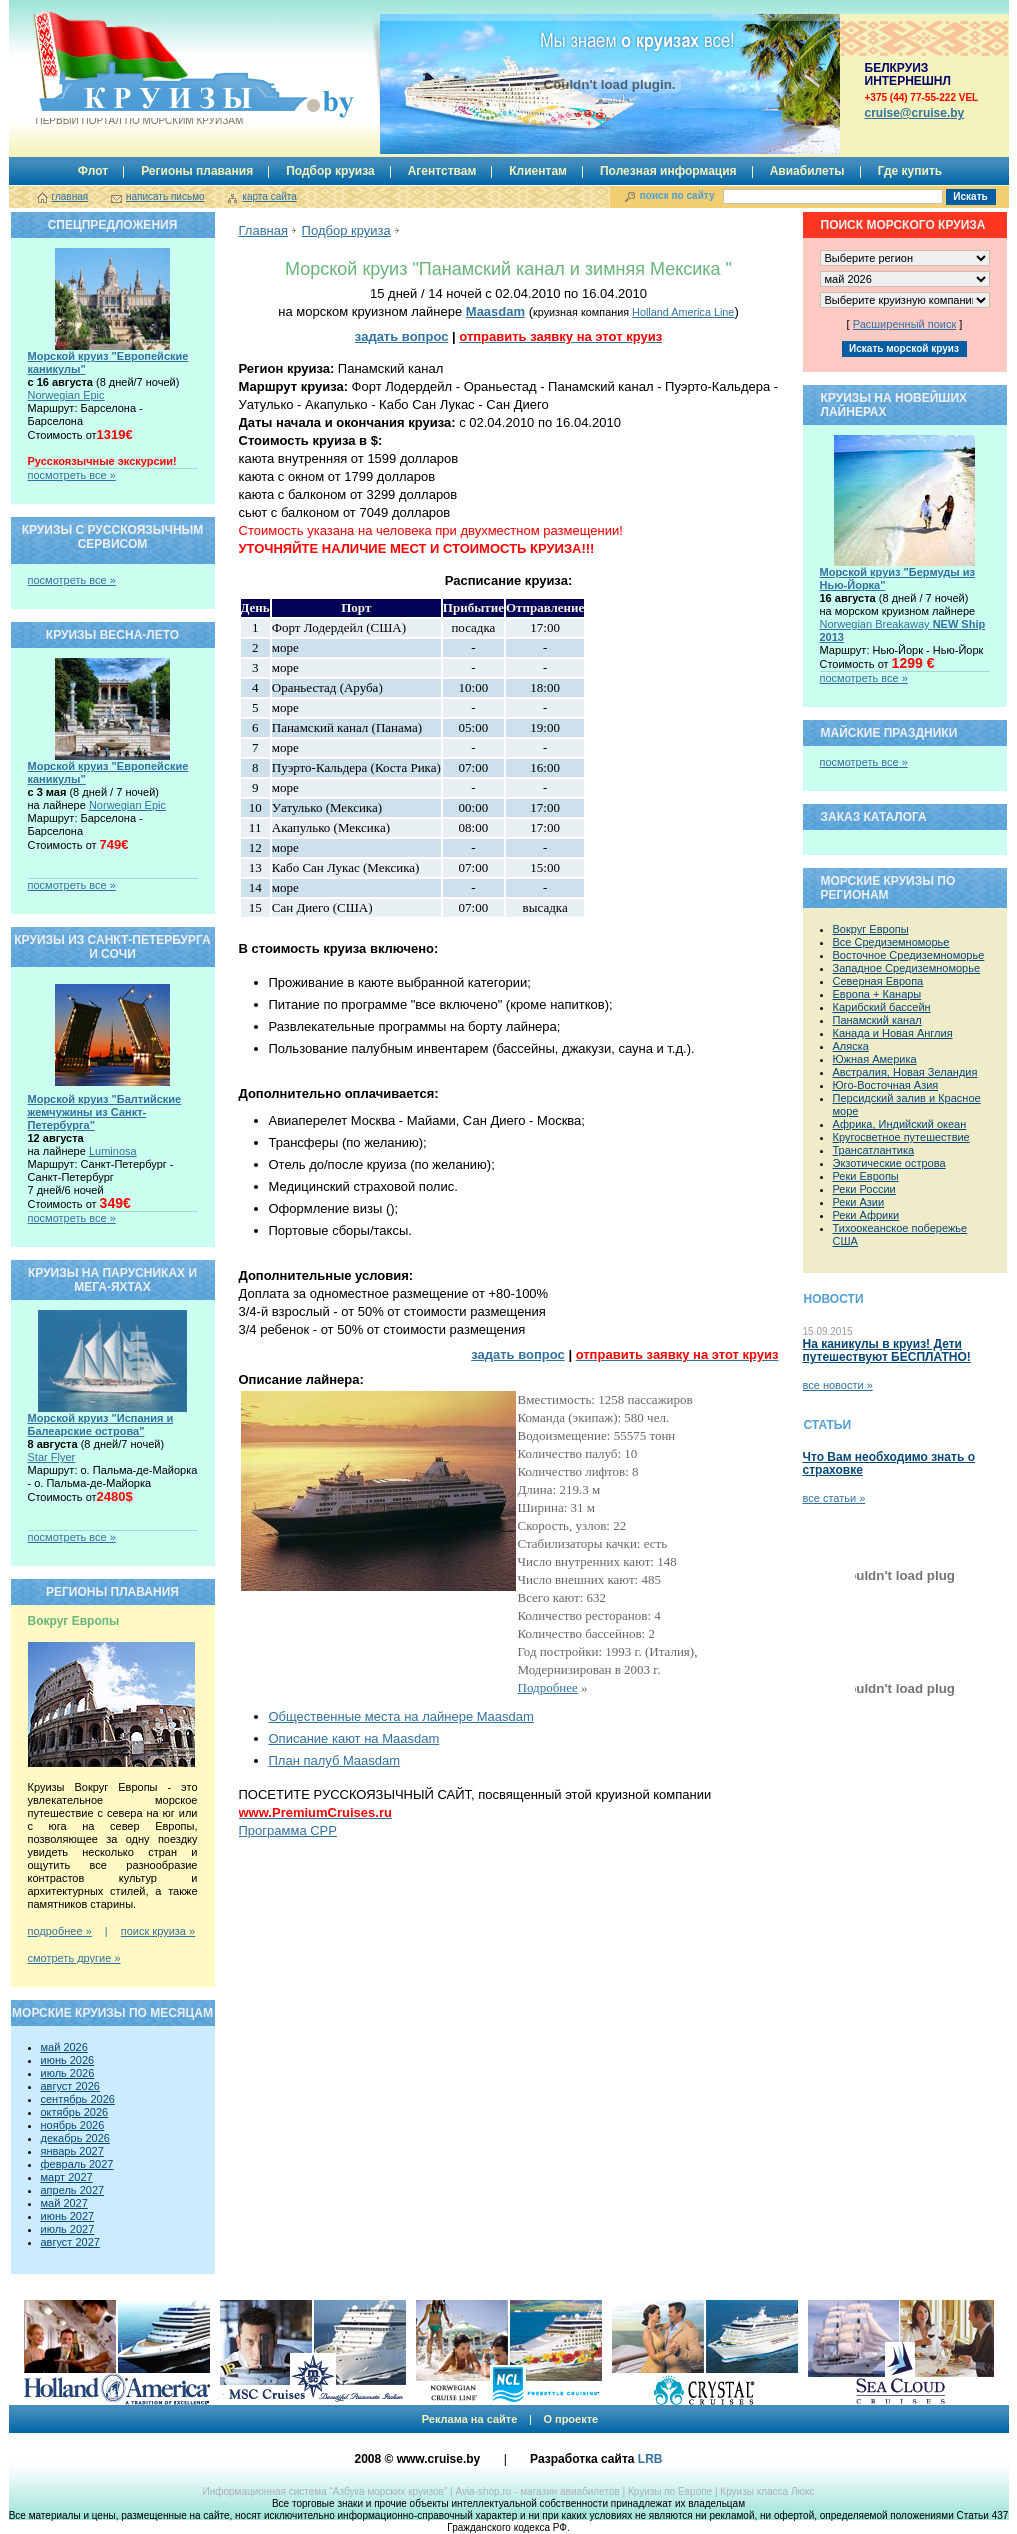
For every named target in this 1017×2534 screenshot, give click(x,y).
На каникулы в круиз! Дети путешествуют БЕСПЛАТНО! (887, 1350)
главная (70, 196)
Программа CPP (288, 1830)
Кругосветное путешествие (901, 1137)
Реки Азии (859, 1202)
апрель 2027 (73, 2190)
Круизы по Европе (670, 2491)
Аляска (851, 1046)
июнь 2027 (68, 2216)
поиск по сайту (677, 195)
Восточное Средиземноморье (909, 955)
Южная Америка (875, 1059)
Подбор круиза (330, 171)
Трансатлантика (874, 1150)
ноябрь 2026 (73, 2125)
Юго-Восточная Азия (886, 1085)
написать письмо (165, 196)
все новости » (838, 1385)
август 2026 (70, 2086)
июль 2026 (68, 2073)
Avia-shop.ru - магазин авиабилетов (537, 2491)
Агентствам (442, 171)
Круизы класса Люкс (767, 2491)
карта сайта (269, 196)
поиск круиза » (158, 1931)
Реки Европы (866, 1176)
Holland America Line (683, 312)
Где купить (910, 171)
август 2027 (70, 2242)
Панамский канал (877, 1020)
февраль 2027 (77, 2164)
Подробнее (548, 1687)
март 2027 (67, 2177)
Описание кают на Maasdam (354, 1738)
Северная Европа (878, 981)
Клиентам (538, 171)
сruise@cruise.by (915, 113)
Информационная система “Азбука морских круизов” (324, 2491)
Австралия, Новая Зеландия (905, 1072)
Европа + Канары (877, 994)
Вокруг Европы (871, 929)
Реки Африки (866, 1215)
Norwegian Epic (66, 395)
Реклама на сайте (470, 2419)
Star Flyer (52, 1457)
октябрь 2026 (75, 2112)
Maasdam (495, 311)
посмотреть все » (72, 475)
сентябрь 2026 (78, 2099)
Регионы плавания (197, 171)
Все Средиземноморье (891, 942)
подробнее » (60, 1931)
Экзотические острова (889, 1163)
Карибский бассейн (882, 1007)
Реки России (864, 1189)
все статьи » (834, 1498)
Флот (93, 171)
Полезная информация (668, 171)
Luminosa (113, 1151)
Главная (263, 230)
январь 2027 (72, 2151)
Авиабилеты (807, 171)
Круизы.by (138, 68)
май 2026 (64, 2047)
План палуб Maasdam (335, 1760)
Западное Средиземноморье (907, 968)
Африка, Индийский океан (900, 1124)
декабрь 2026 (75, 2138)
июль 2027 (68, 2229)
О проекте (570, 2419)
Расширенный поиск (905, 324)
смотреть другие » (74, 1958)
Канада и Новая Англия (893, 1033)
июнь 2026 (68, 2060)
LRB (650, 2459)
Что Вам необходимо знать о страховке (889, 1463)
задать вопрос (402, 336)
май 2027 (64, 2203)
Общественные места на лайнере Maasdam (401, 1716)
